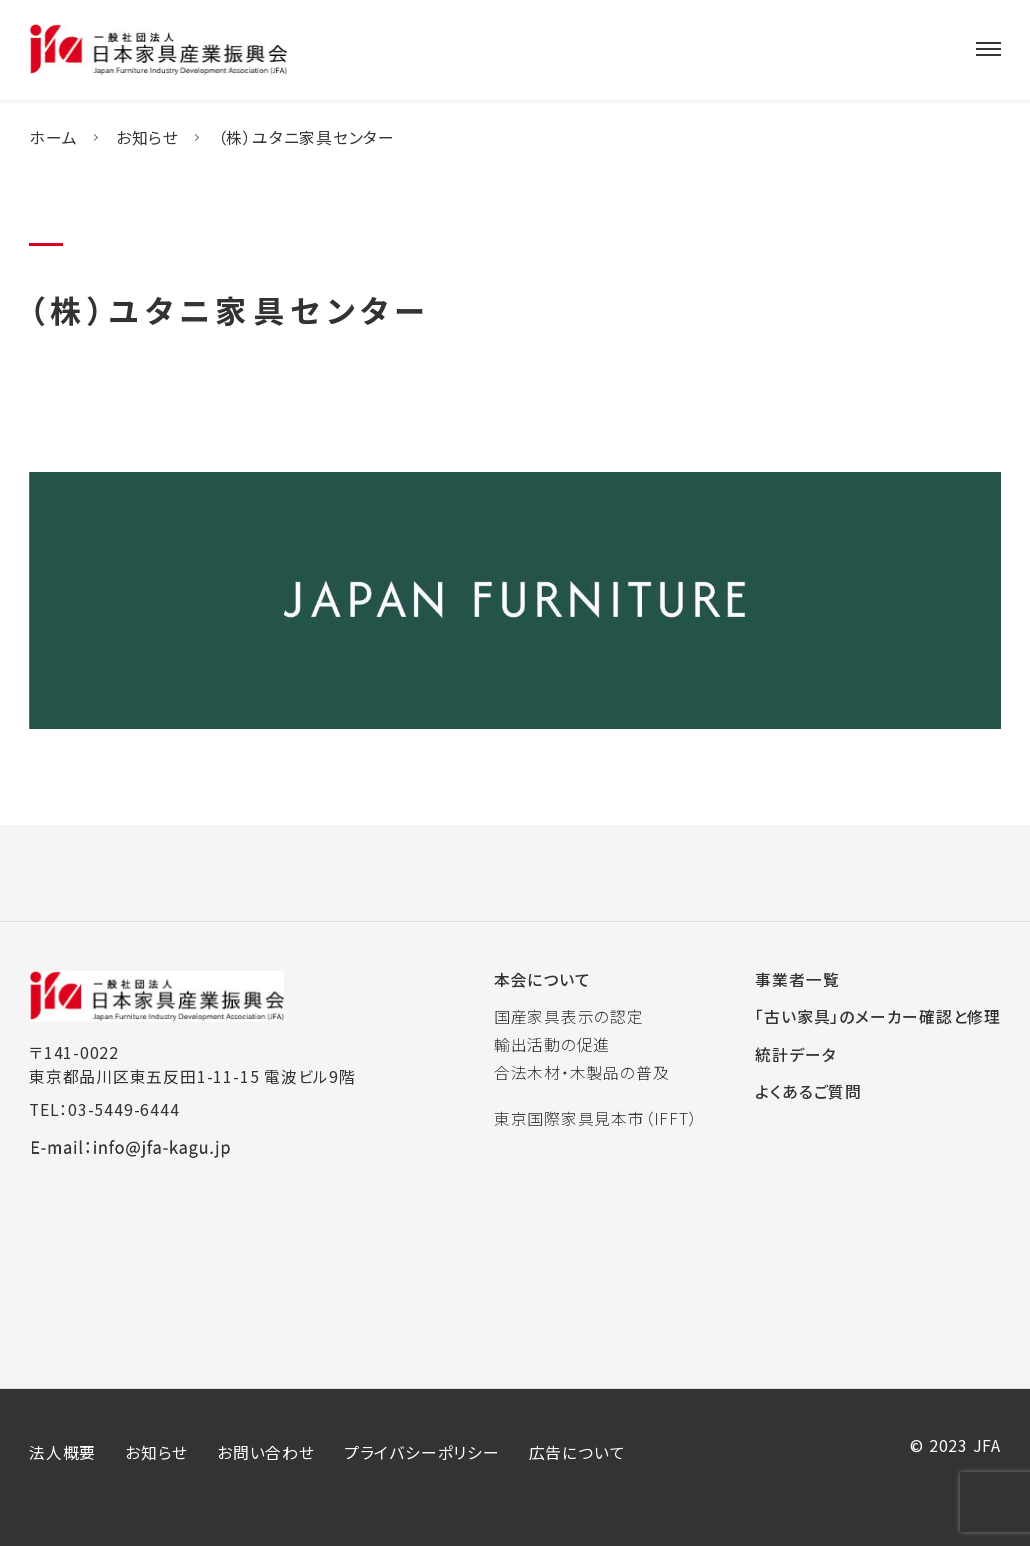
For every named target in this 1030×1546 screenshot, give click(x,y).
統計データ (795, 1054)
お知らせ (147, 137)
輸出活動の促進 (552, 1044)
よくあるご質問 (808, 1091)
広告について (577, 1452)
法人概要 (62, 1452)
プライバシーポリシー (422, 1452)
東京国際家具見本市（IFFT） (596, 1118)
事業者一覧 (797, 979)
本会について (542, 979)
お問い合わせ (266, 1452)
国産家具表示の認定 (569, 1016)
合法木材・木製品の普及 (582, 1072)
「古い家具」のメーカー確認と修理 (878, 1016)
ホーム (53, 137)
